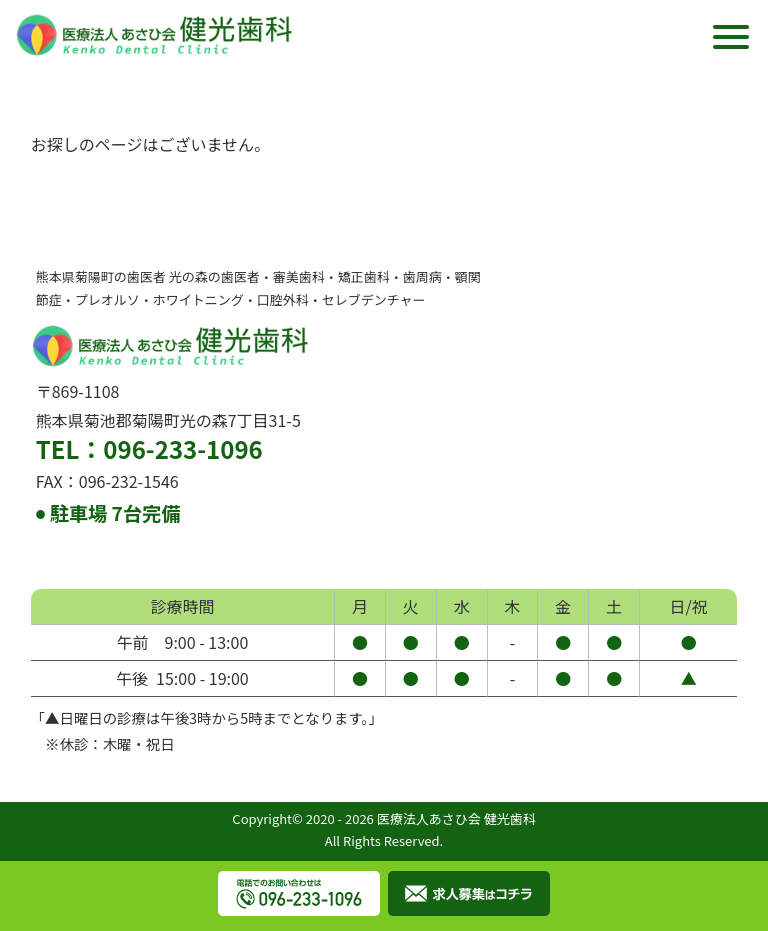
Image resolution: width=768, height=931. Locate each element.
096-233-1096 (182, 448)
